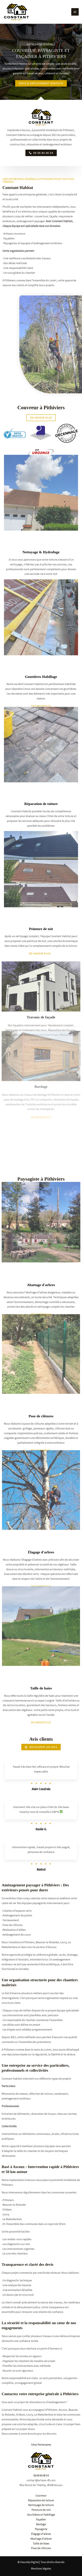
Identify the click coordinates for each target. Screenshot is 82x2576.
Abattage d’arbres (41, 2538)
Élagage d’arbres (41, 2534)
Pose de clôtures (41, 2548)
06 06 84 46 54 (41, 2475)
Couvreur (41, 2495)
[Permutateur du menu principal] (75, 12)
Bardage (41, 2524)
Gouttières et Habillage (41, 2514)
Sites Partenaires (41, 2444)
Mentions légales (41, 2568)
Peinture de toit (41, 2510)
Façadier (41, 2519)
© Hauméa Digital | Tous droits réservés (41, 2562)
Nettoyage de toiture (41, 2505)
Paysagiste (41, 2529)
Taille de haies (41, 2543)
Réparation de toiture (41, 2500)
